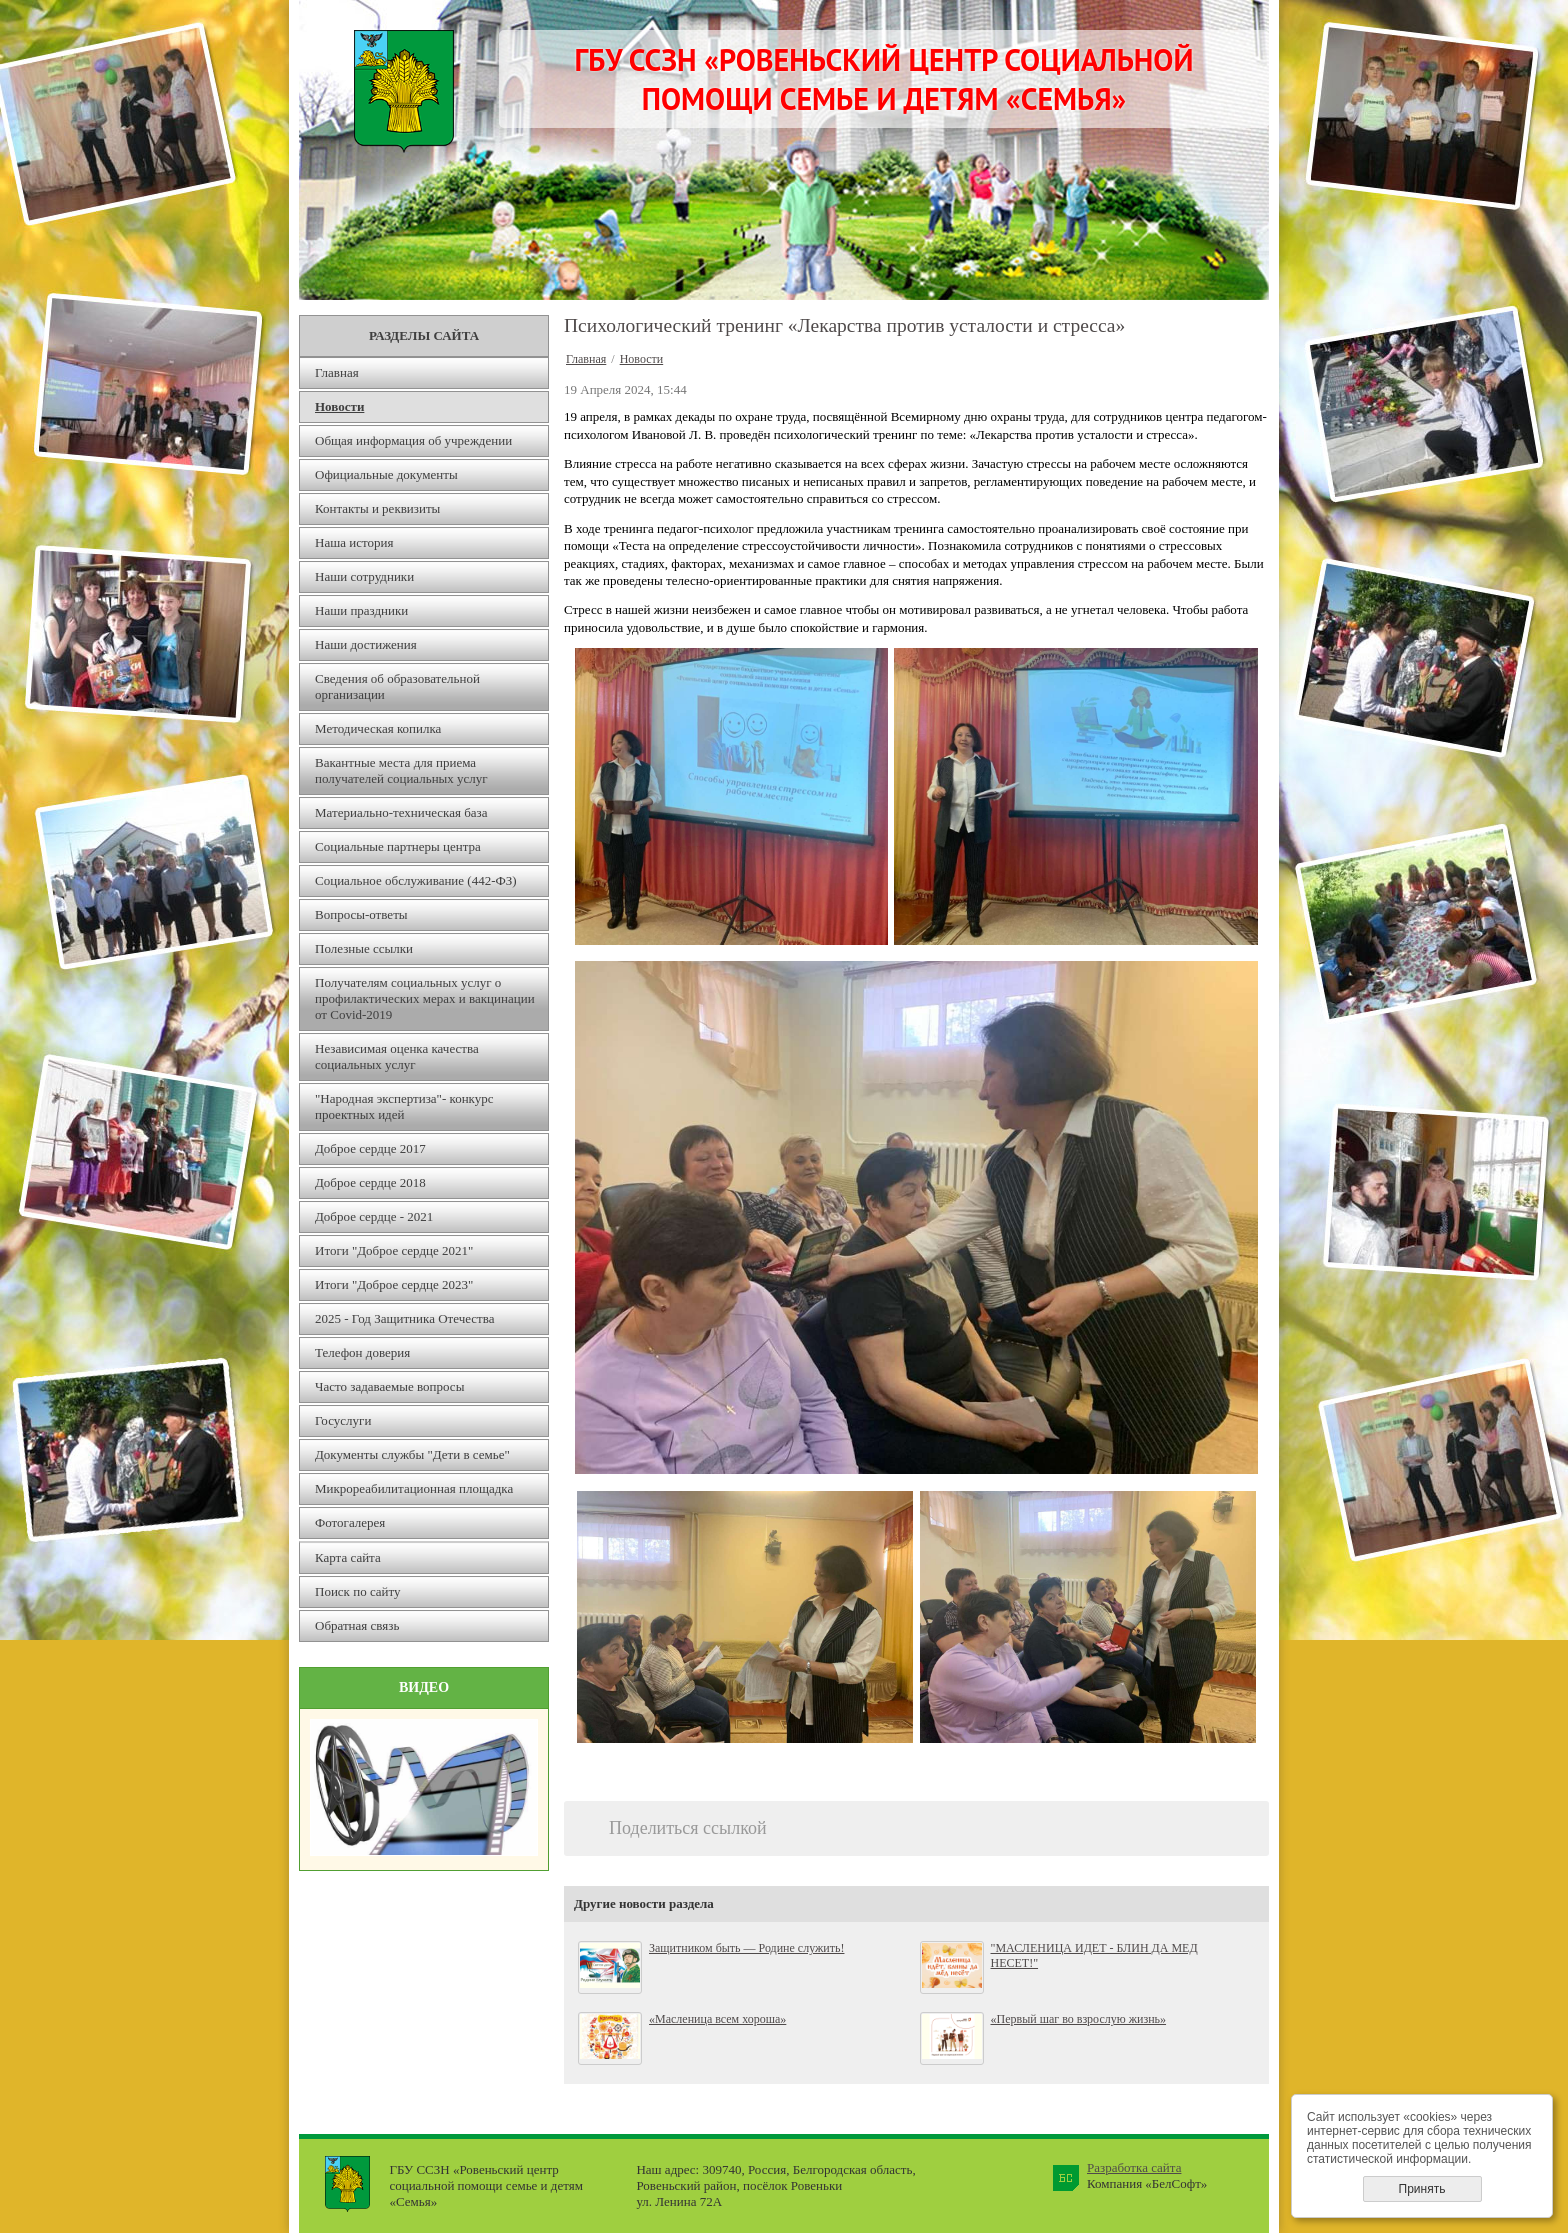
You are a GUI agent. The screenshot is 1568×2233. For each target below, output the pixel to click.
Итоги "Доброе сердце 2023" (394, 1284)
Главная (337, 372)
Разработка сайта (1134, 2167)
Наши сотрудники (364, 576)
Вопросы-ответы (361, 914)
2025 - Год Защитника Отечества (405, 1318)
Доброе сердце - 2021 (374, 1216)
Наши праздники (361, 610)
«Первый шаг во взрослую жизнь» (1079, 2019)
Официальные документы (386, 474)
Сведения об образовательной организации (397, 686)
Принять (1422, 2189)
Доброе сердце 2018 (370, 1182)
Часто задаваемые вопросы (389, 1386)
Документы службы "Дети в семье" (412, 1454)
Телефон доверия (362, 1352)
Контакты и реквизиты (377, 508)
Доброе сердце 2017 (370, 1148)
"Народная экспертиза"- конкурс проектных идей (404, 1106)
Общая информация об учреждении (413, 440)
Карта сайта (348, 1557)
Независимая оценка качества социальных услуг (397, 1056)
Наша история (354, 542)
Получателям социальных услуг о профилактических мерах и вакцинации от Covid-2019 (425, 998)
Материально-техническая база (401, 812)
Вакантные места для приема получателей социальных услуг (401, 770)
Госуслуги (343, 1420)
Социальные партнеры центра (398, 846)
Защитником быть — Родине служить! (746, 1948)
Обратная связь (357, 1625)
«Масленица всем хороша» (717, 2019)
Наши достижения (366, 644)
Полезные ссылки (364, 948)
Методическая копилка (378, 728)
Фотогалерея (350, 1522)
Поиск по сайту (358, 1591)
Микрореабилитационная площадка (414, 1488)
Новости (339, 406)
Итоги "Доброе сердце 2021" (394, 1250)
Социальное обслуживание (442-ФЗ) (416, 880)
